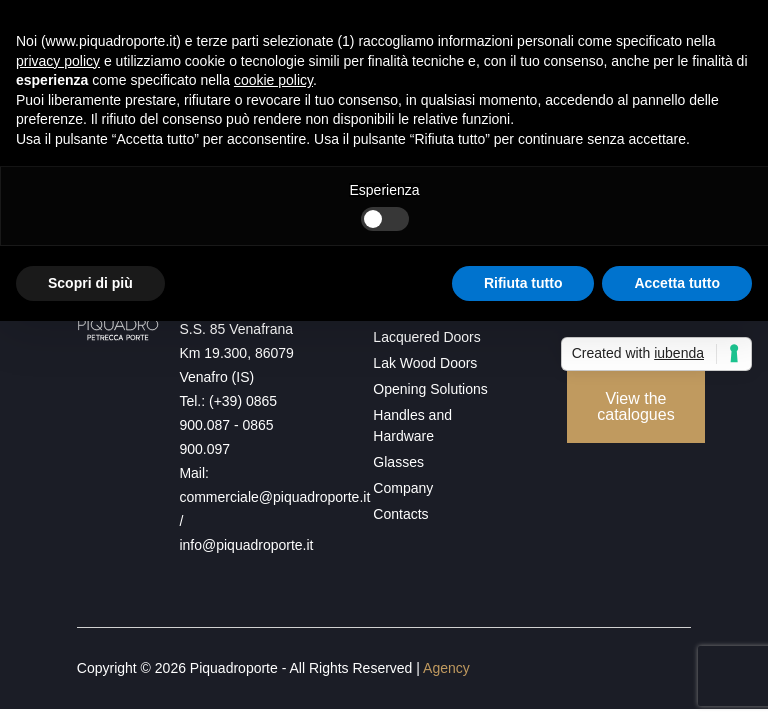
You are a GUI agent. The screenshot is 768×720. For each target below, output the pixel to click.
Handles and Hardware (412, 425)
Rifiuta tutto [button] (523, 283)
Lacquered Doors (426, 337)
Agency (446, 668)
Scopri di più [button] (90, 283)
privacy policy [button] (58, 61)
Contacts (400, 514)
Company (403, 488)
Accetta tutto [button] (677, 283)
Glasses (398, 462)
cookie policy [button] (273, 80)
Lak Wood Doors (425, 363)
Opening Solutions (430, 389)
